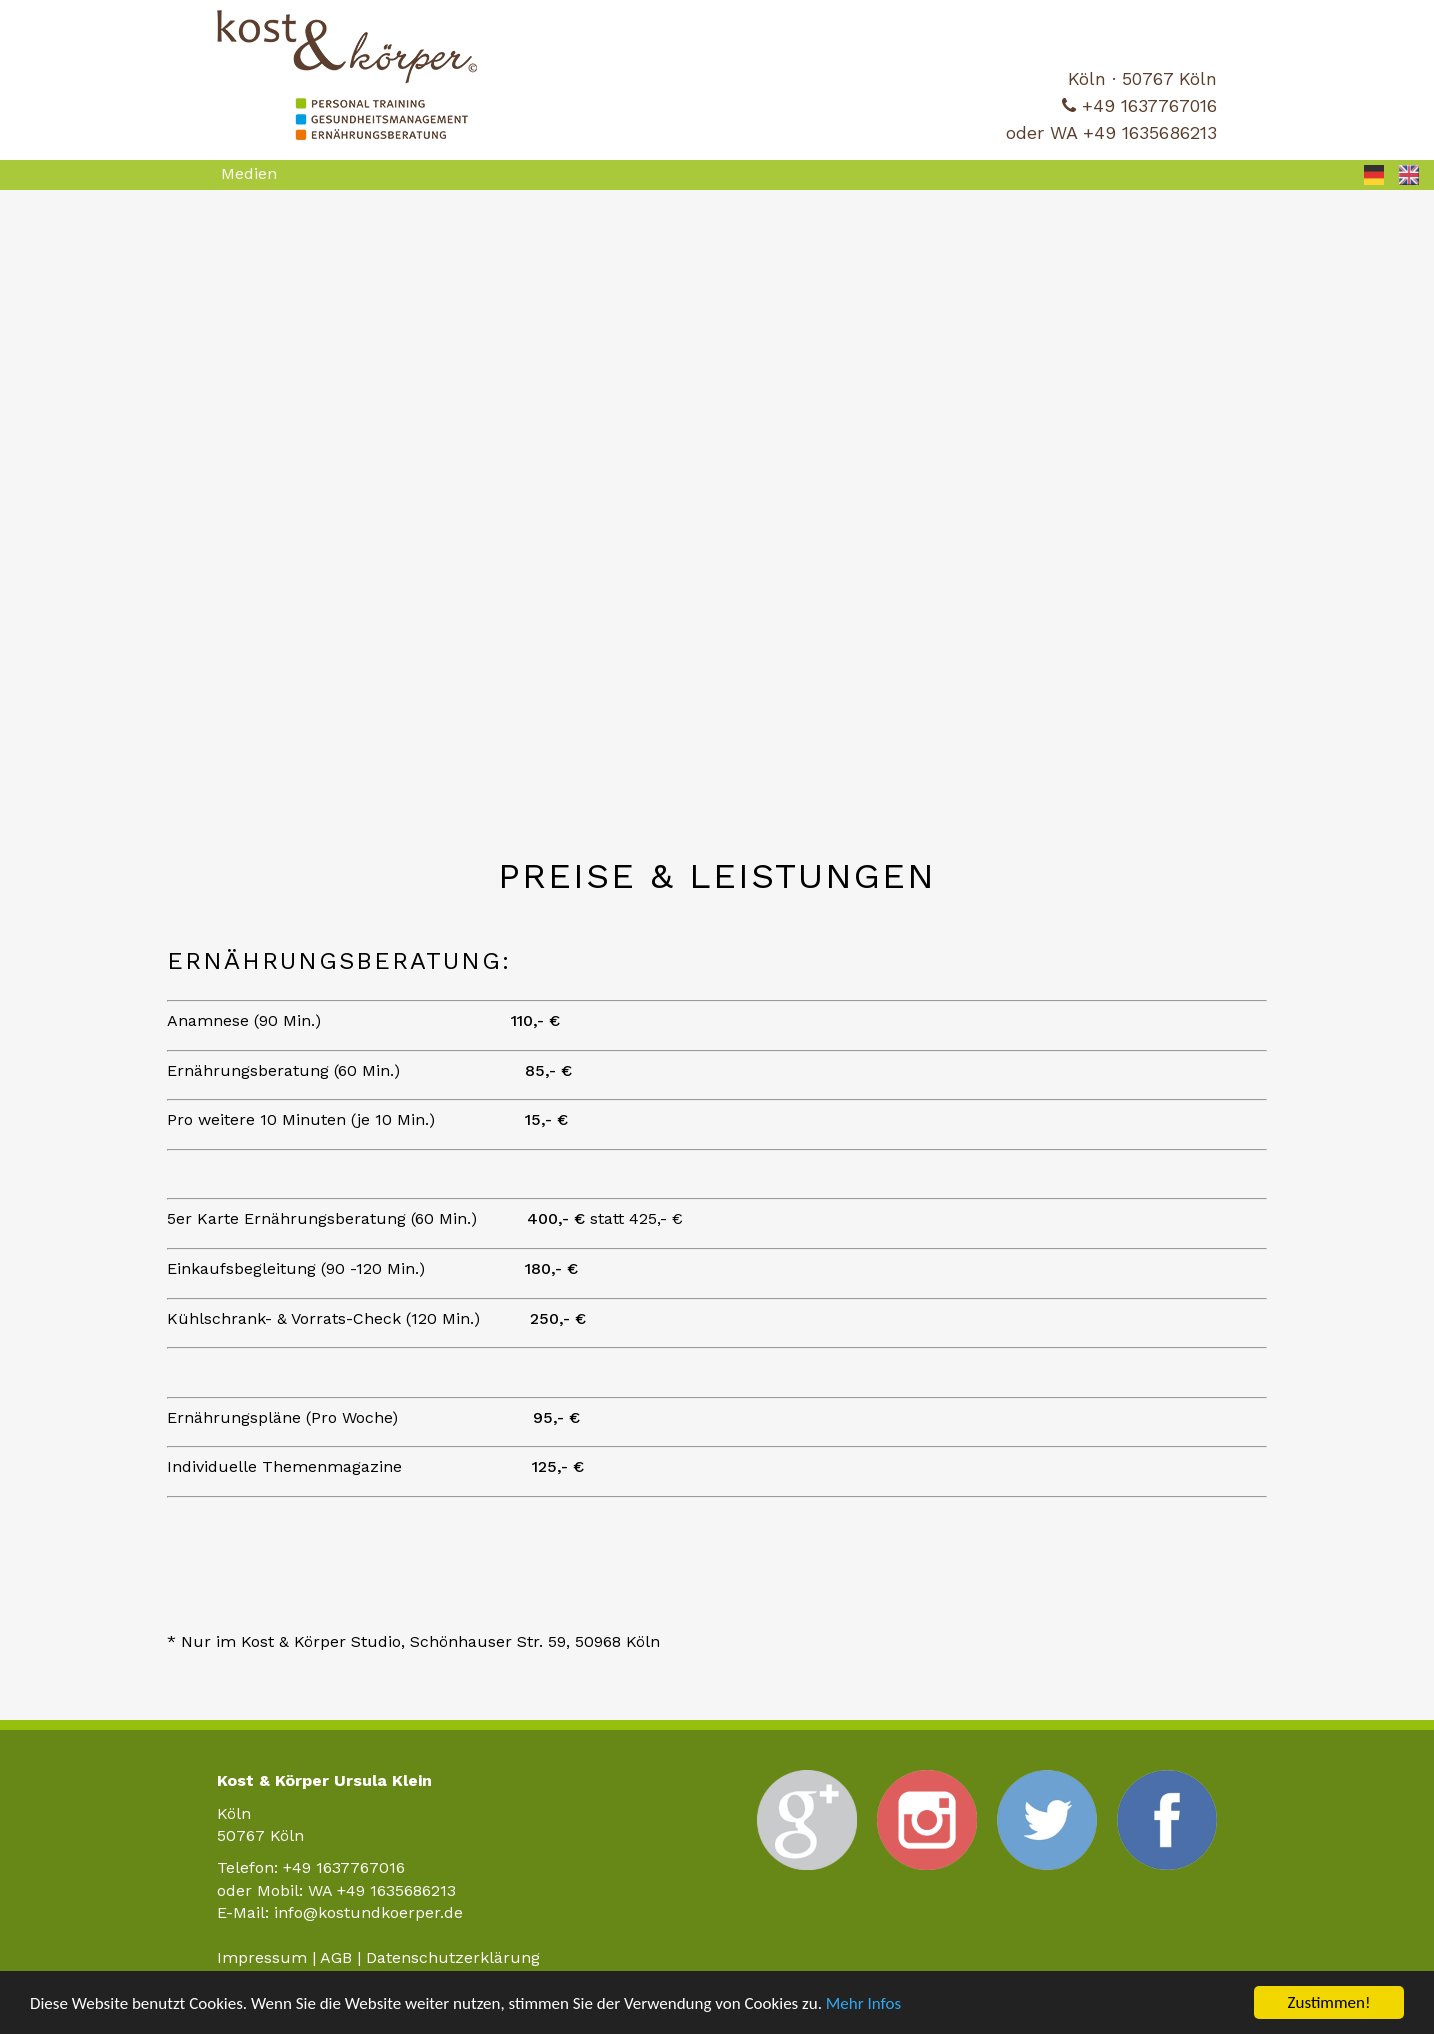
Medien (249, 173)
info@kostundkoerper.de (368, 1912)
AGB (336, 1957)
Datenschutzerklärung (453, 1957)
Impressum (262, 1957)
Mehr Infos (863, 2003)
